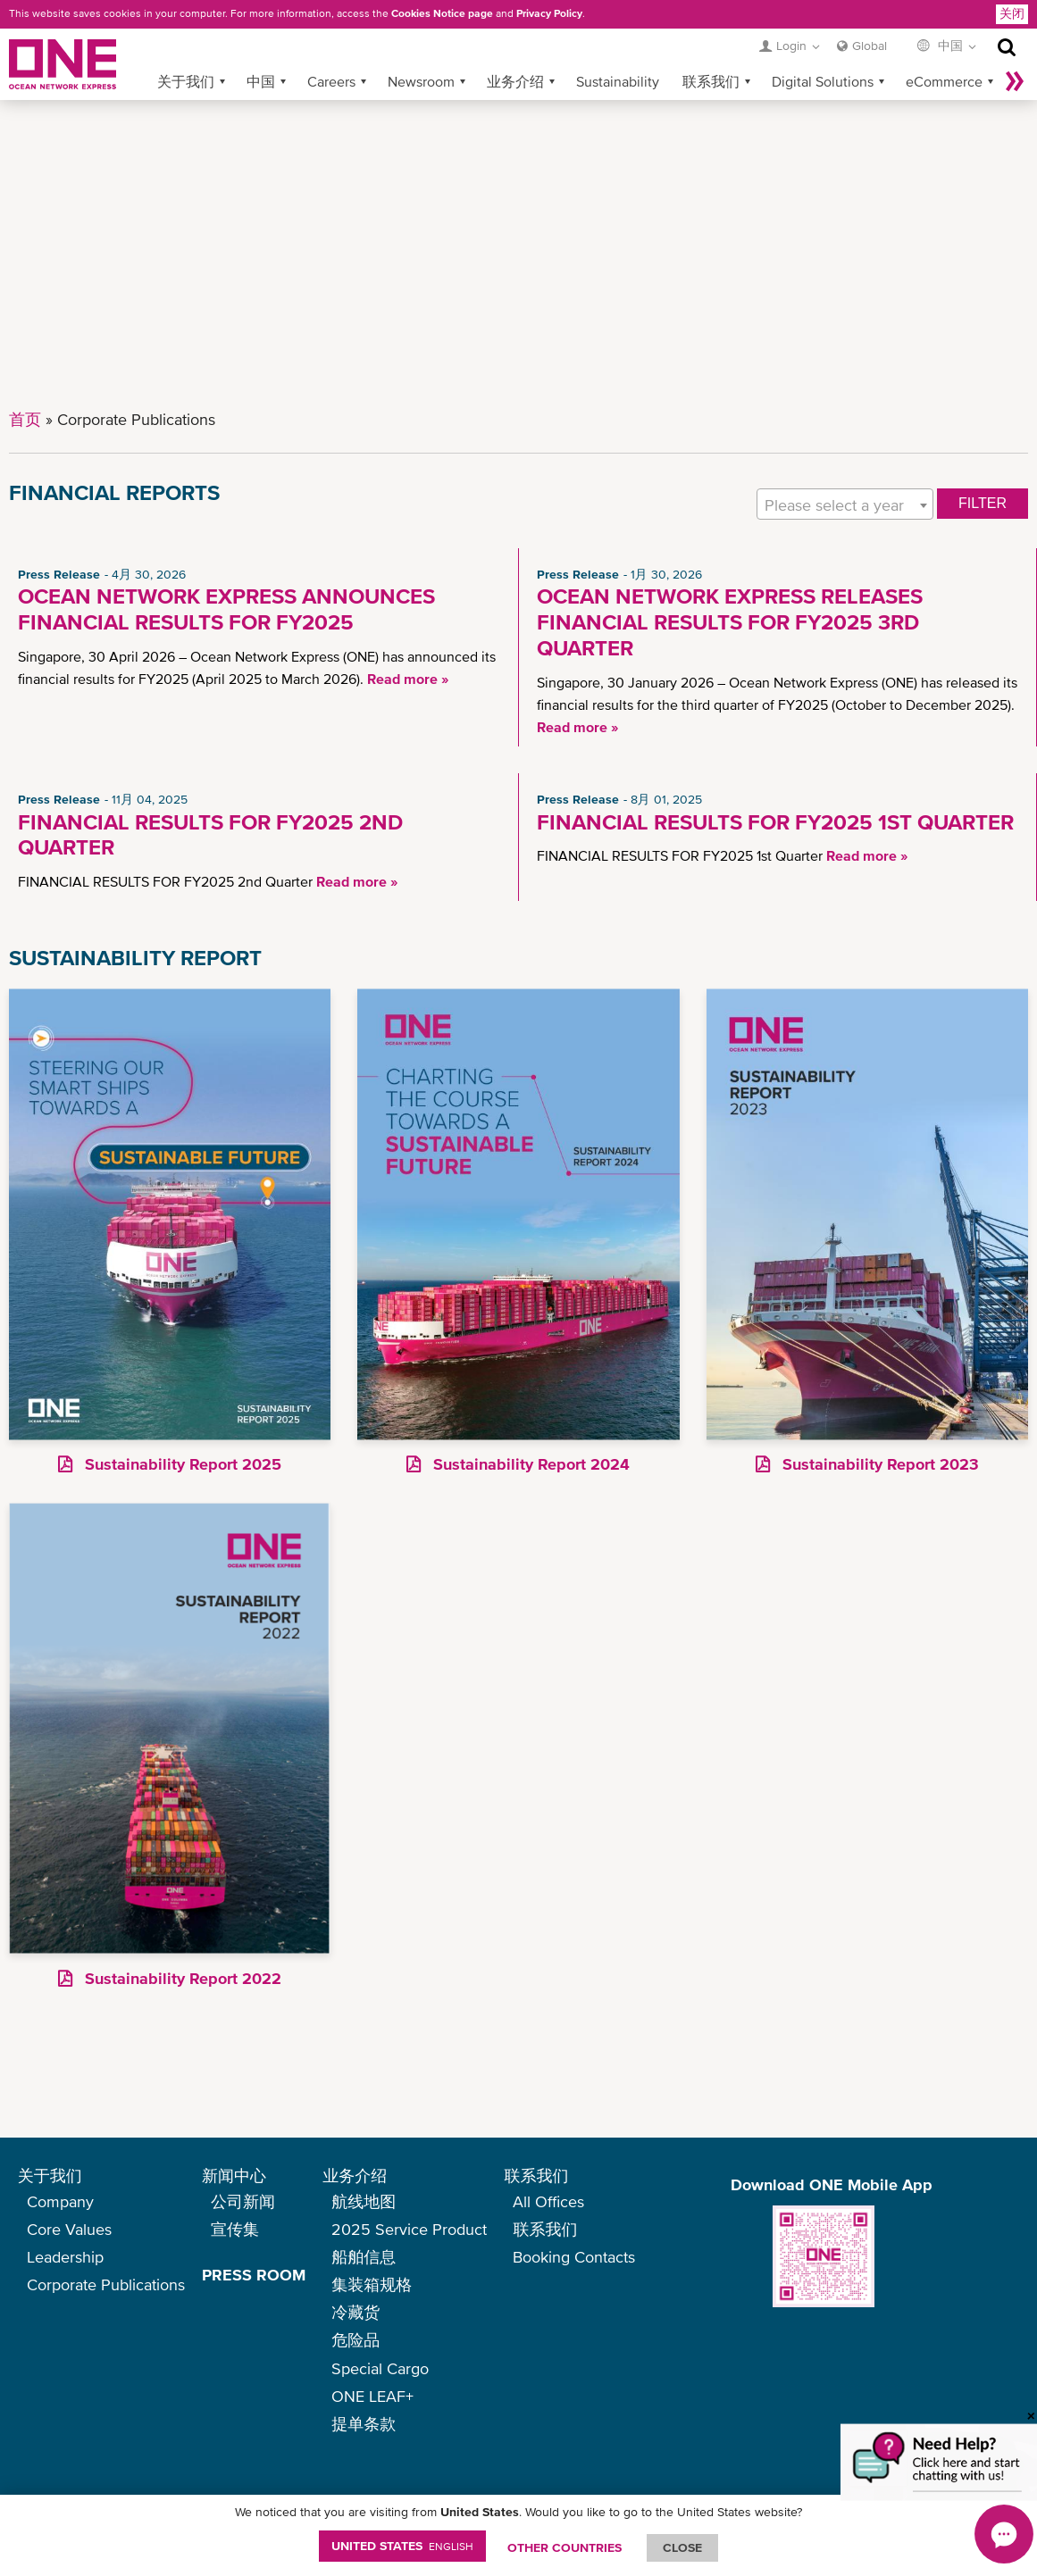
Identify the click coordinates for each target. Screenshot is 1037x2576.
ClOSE (682, 2547)
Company (60, 2201)
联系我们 (711, 81)
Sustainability (617, 81)
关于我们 (185, 81)
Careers (331, 81)
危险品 (355, 2339)
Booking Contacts (574, 2256)
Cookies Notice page (442, 13)
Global (869, 45)
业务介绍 (515, 81)
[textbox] (844, 505)
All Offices (548, 2201)
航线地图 (363, 2201)
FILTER (982, 503)
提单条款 (363, 2423)
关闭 (1011, 13)
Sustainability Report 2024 (529, 1464)
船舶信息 (363, 2256)
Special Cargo (380, 2368)
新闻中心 (234, 2175)
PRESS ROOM (253, 2274)
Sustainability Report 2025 (180, 1464)
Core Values (69, 2229)
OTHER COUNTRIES (564, 2547)
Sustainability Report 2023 (878, 1464)
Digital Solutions (823, 81)
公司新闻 (243, 2201)
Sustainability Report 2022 (180, 1978)
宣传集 (235, 2229)
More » (1014, 81)
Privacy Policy (549, 13)
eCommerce (944, 81)
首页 (25, 419)
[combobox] (845, 504)
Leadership (65, 2256)
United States (402, 2545)
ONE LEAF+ (372, 2396)
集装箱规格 (371, 2284)
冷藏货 (355, 2312)
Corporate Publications (106, 2284)
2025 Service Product (409, 2229)
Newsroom (421, 81)
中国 (261, 81)
